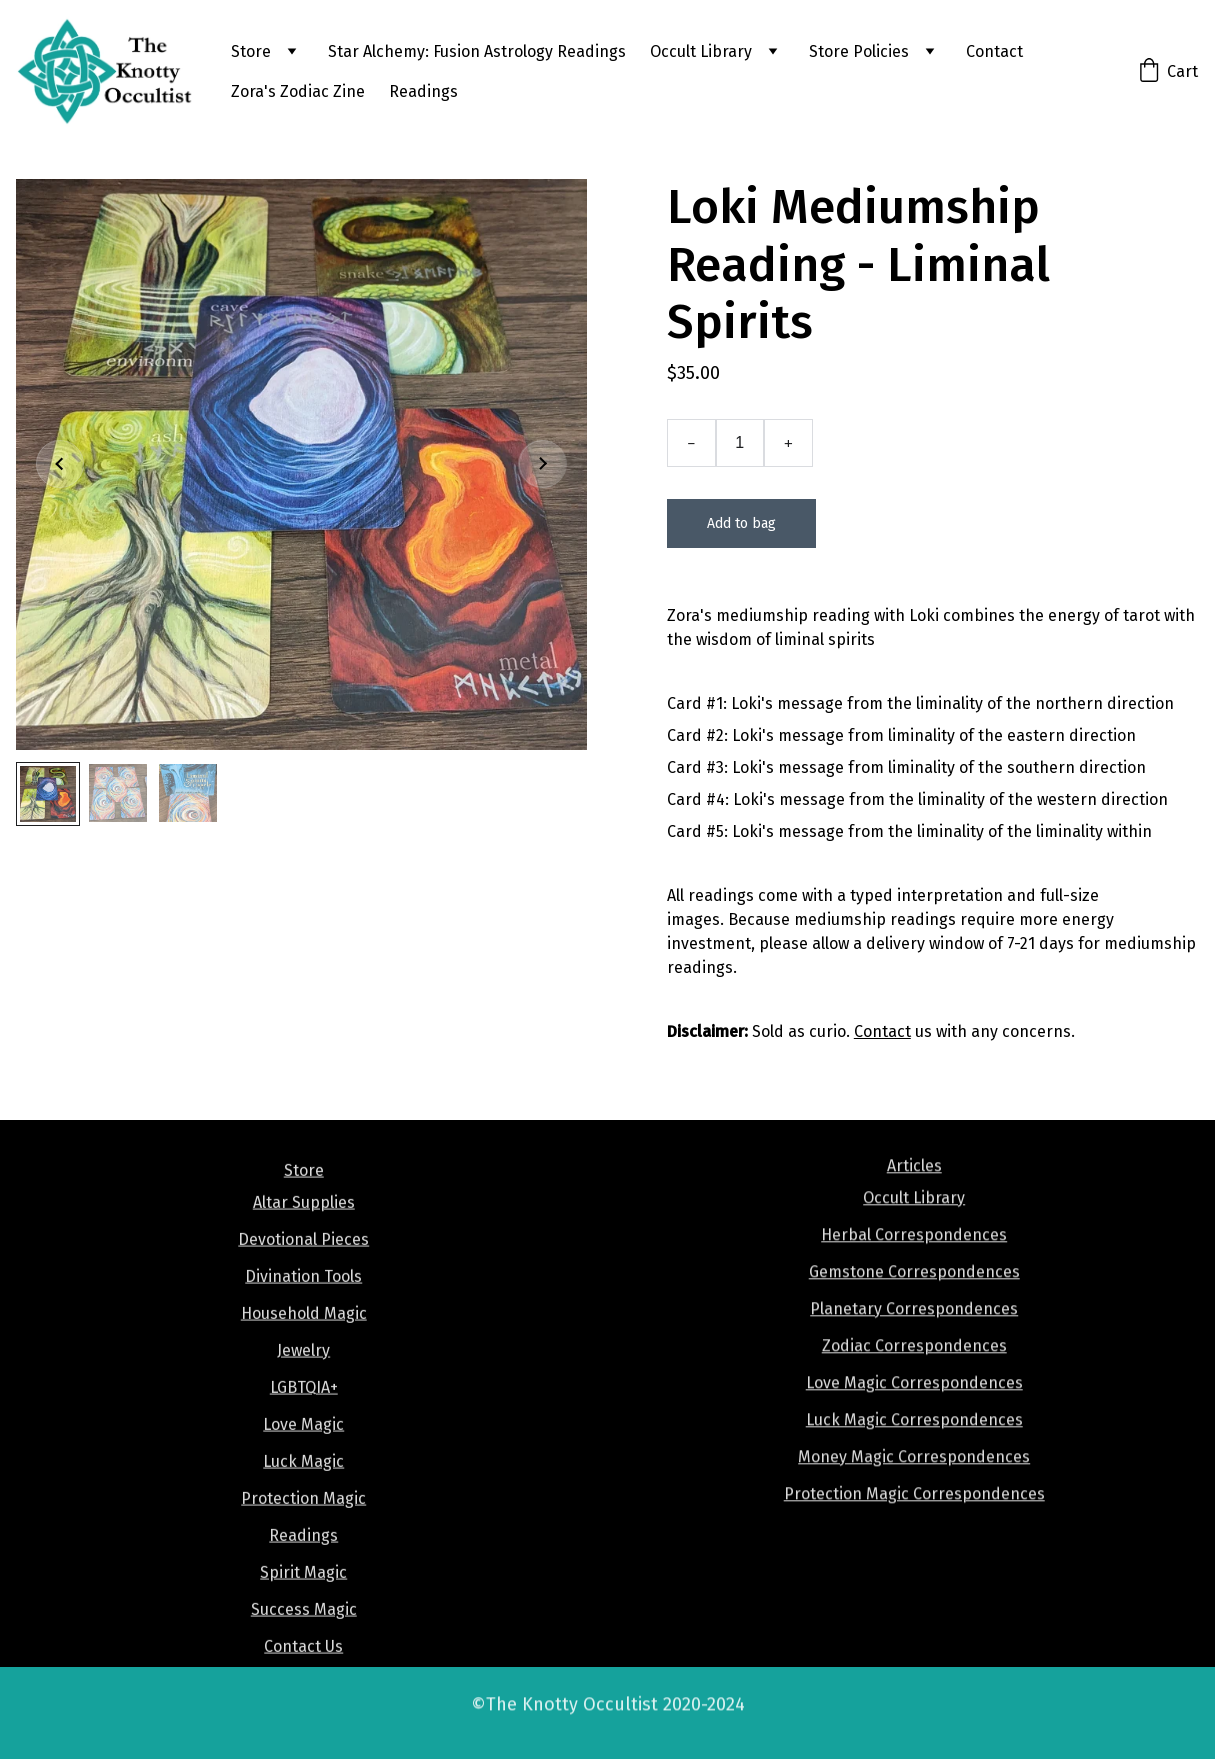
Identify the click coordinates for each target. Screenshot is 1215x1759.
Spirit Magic (303, 1600)
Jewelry (303, 1378)
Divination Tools (303, 1304)
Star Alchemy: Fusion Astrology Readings (477, 51)
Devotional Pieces (303, 1267)
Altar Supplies (304, 1230)
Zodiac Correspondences (914, 1366)
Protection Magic (303, 1526)
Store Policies (859, 51)
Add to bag (741, 527)
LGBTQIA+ (304, 1415)
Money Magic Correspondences (914, 1477)
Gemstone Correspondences (914, 1292)
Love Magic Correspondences (914, 1403)
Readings (423, 91)
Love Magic (303, 1452)
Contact (994, 51)
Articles (914, 1186)
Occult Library (701, 51)
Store (251, 51)
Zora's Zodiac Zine (298, 91)
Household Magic (304, 1341)
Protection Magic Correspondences (914, 1514)
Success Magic (304, 1637)
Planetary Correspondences (914, 1329)
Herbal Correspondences (914, 1255)
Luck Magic (303, 1489)
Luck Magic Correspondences (914, 1440)
